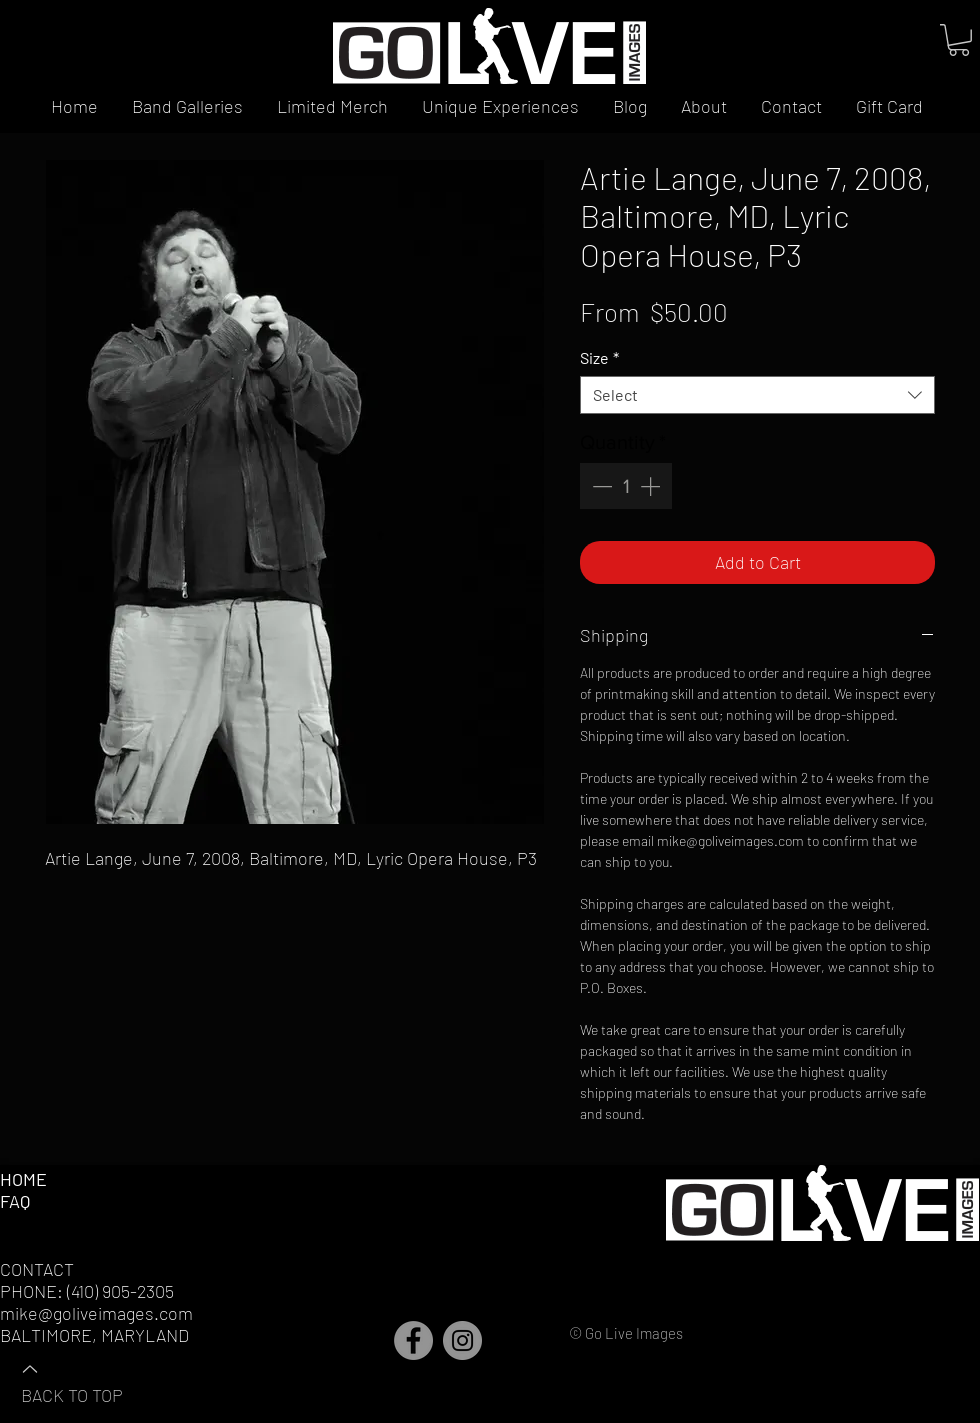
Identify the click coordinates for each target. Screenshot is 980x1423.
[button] (959, 40)
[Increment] (652, 486)
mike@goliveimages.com (96, 1313)
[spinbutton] (626, 486)
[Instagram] (462, 1340)
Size (599, 357)
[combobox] (757, 395)
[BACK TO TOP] (91, 1381)
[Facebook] (413, 1340)
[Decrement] (600, 486)
